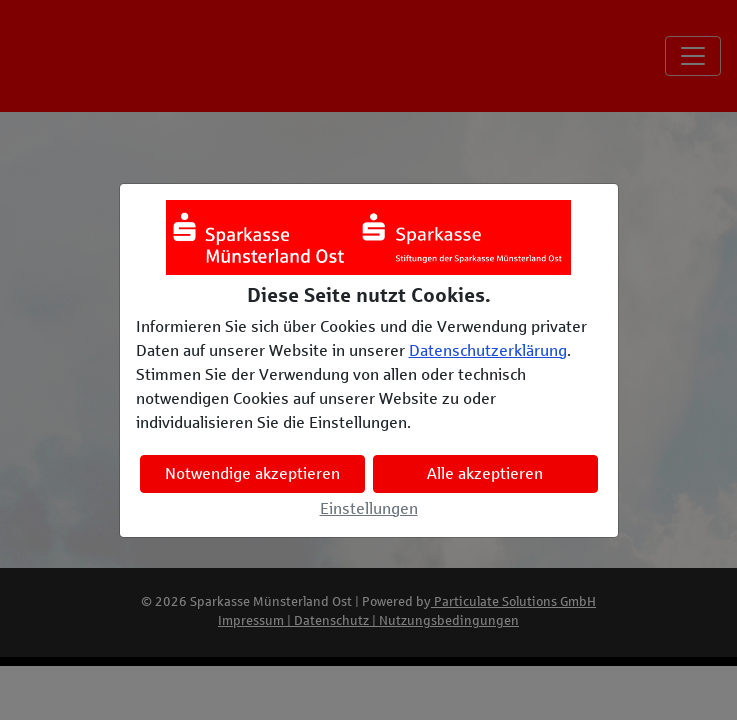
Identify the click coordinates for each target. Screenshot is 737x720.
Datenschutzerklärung (488, 350)
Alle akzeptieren (485, 473)
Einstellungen (369, 508)
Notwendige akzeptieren (252, 473)
